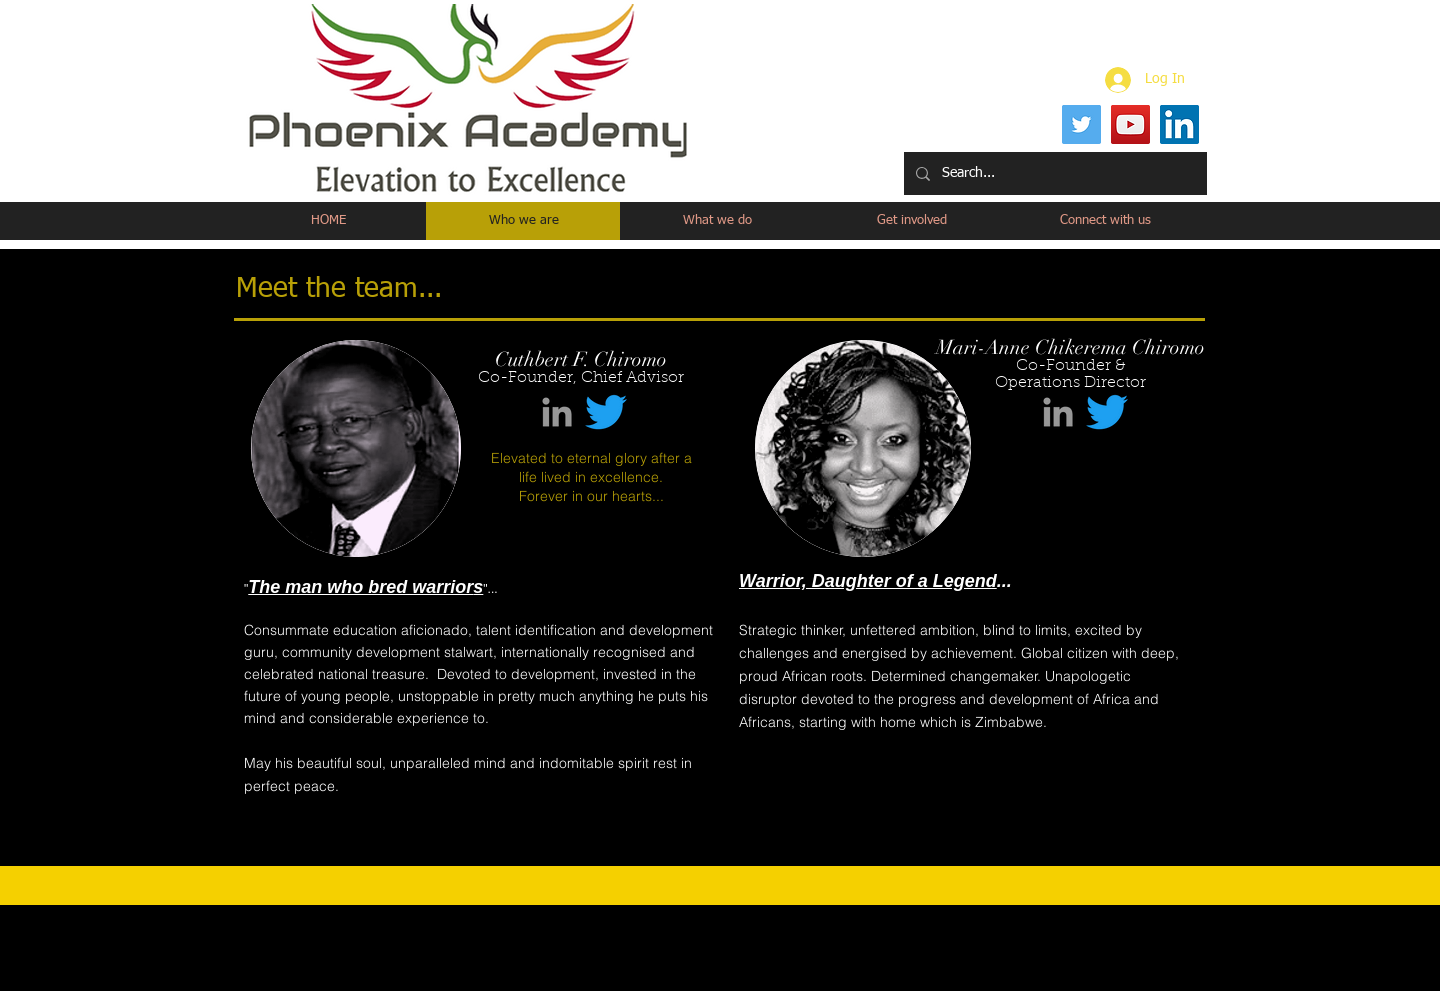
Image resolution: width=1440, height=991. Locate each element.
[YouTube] (1130, 124)
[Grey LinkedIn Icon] (557, 412)
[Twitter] (1081, 124)
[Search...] (1053, 173)
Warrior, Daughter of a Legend (868, 581)
